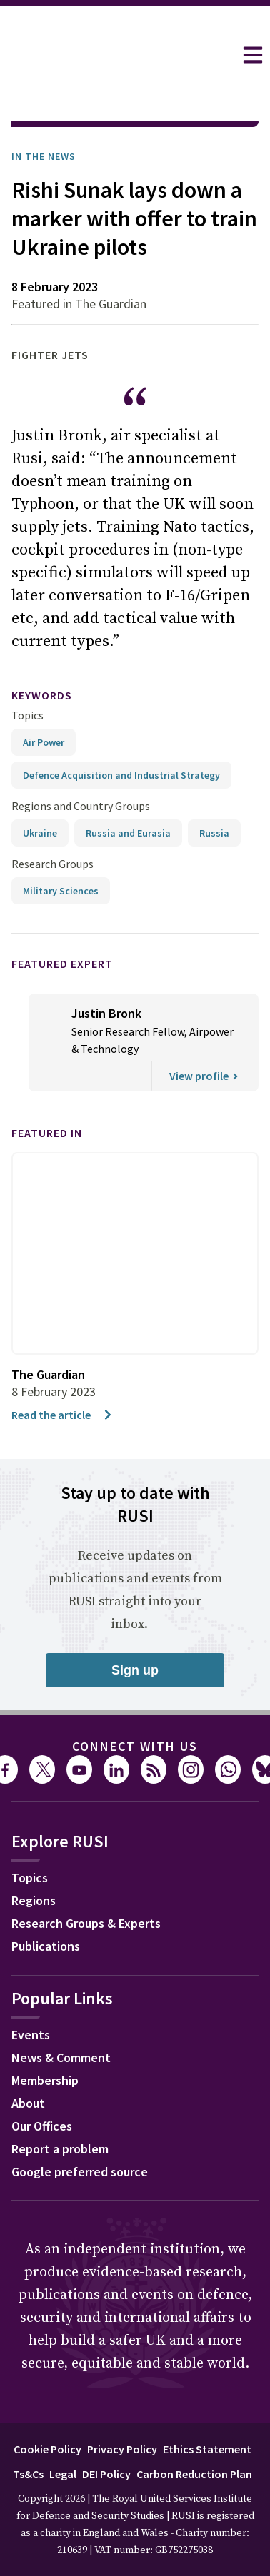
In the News (43, 156)
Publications (45, 1946)
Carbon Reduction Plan (194, 2474)
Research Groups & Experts (86, 1923)
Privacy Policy (122, 2449)
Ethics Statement (207, 2449)
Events (30, 2034)
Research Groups (52, 864)
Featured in (46, 1133)
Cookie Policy (47, 2449)
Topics (27, 715)
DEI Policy (106, 2474)
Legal (62, 2474)
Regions (33, 1900)
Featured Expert (62, 963)
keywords (41, 695)
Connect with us (135, 1746)
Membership (45, 2080)
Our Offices (41, 2126)
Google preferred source (79, 2171)
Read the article (62, 1415)
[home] (116, 55)
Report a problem (60, 2149)
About (28, 2103)
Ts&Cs (28, 2474)
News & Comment (61, 2057)
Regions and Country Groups (80, 806)
